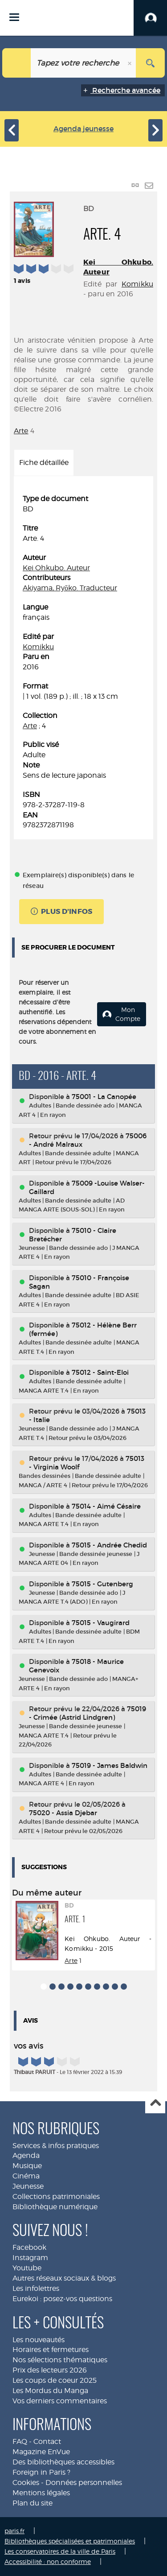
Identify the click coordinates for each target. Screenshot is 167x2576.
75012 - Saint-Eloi (100, 1372)
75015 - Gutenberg (102, 1584)
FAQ (19, 2441)
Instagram (30, 2257)
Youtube (26, 2268)
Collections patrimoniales (56, 2196)
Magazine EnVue (41, 2451)
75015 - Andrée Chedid (109, 1545)
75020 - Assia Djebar (63, 1813)
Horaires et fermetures (50, 2349)
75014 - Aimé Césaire (106, 1506)
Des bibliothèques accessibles (63, 2462)
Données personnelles (83, 2482)
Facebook (29, 2247)
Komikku (137, 284)
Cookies (25, 2482)
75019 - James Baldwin (109, 1765)
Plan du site (32, 2503)
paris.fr (14, 2531)
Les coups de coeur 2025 (54, 2380)
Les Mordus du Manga (50, 2390)
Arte (21, 431)
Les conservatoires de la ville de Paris (59, 2551)
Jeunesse (28, 2186)
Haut (155, 2103)
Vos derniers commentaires (59, 2401)
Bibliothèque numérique (55, 2207)
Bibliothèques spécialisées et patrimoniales (69, 2541)
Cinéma (26, 2176)
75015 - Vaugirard (101, 1622)
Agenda (26, 2155)
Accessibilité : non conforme (47, 2561)
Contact (47, 2441)
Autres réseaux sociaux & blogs (64, 2278)
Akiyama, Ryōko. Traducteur (70, 588)
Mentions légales (41, 2493)
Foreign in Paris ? (41, 2472)
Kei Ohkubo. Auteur (56, 568)
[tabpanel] (83, 662)
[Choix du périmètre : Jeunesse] (16, 63)
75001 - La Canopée (104, 1096)
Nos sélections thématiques (59, 2360)
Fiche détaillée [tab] (44, 462)
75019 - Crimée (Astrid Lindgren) (87, 1713)
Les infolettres (35, 2288)
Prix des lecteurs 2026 (49, 2370)
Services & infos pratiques (55, 2145)
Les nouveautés (38, 2339)
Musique (27, 2165)
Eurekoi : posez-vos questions (62, 2298)
